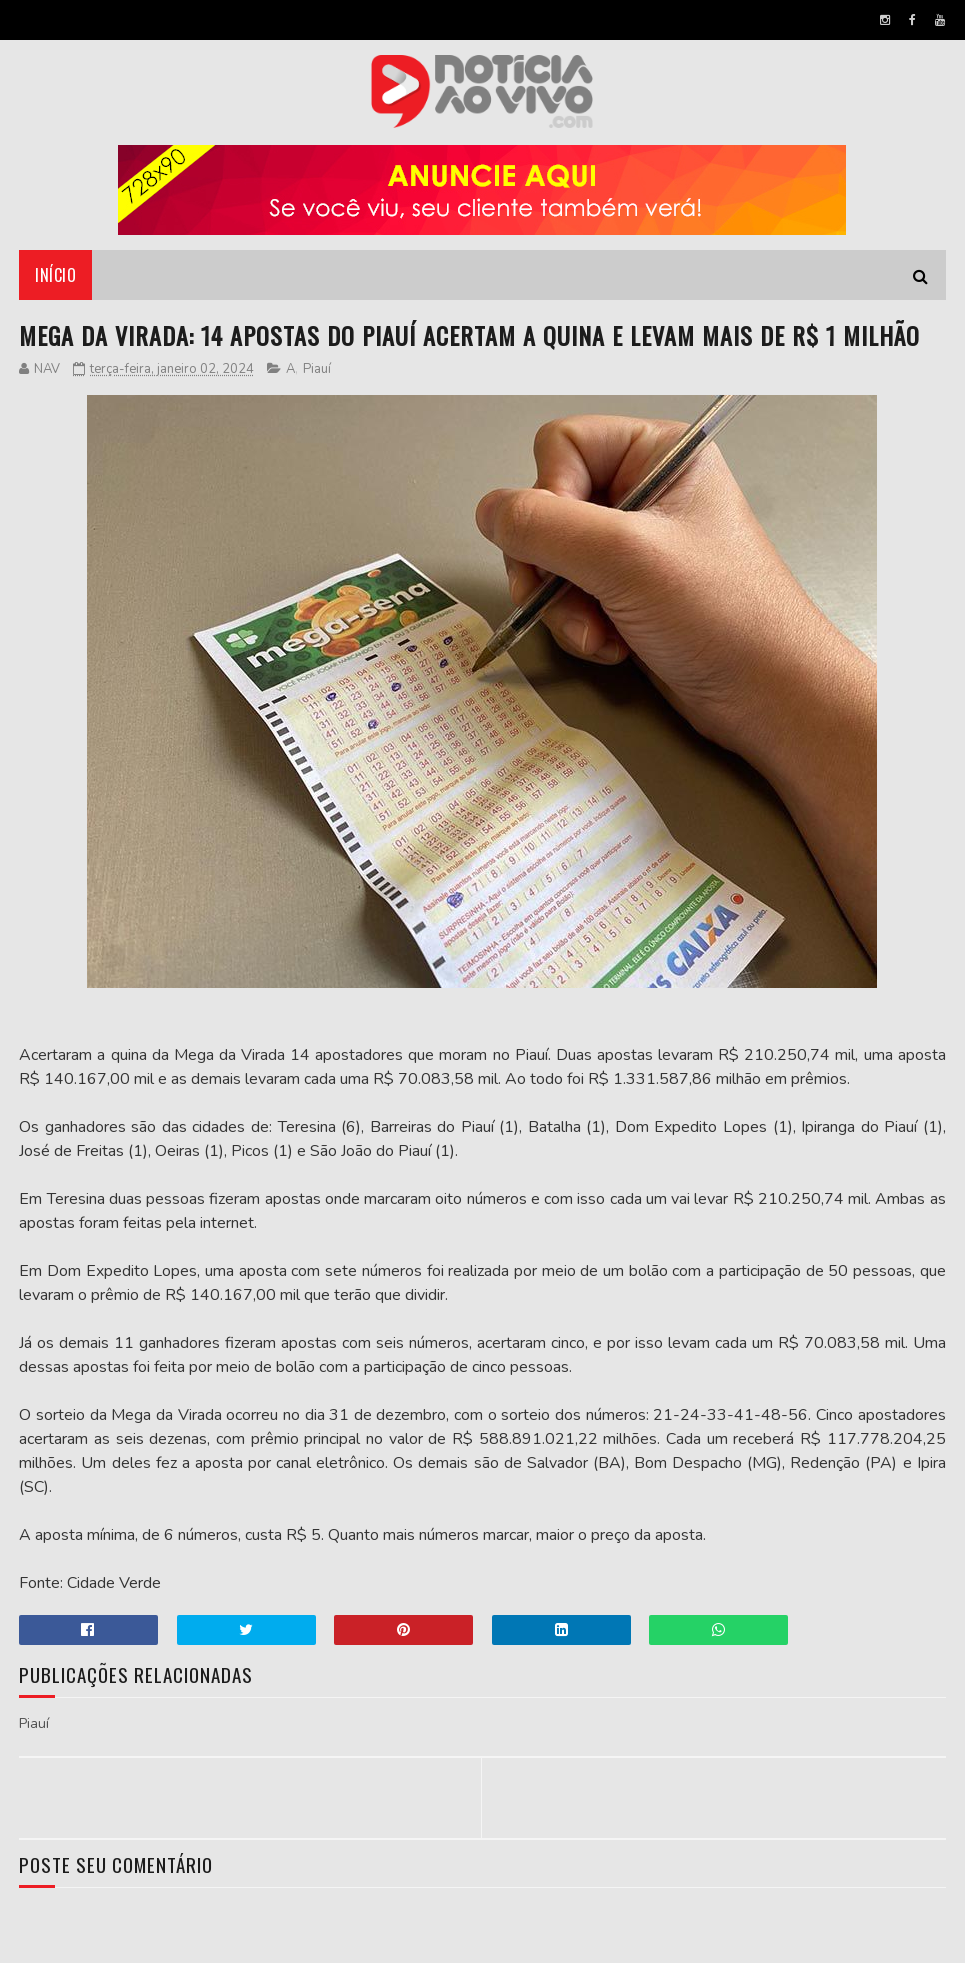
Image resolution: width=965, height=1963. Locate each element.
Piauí (317, 369)
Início (55, 275)
